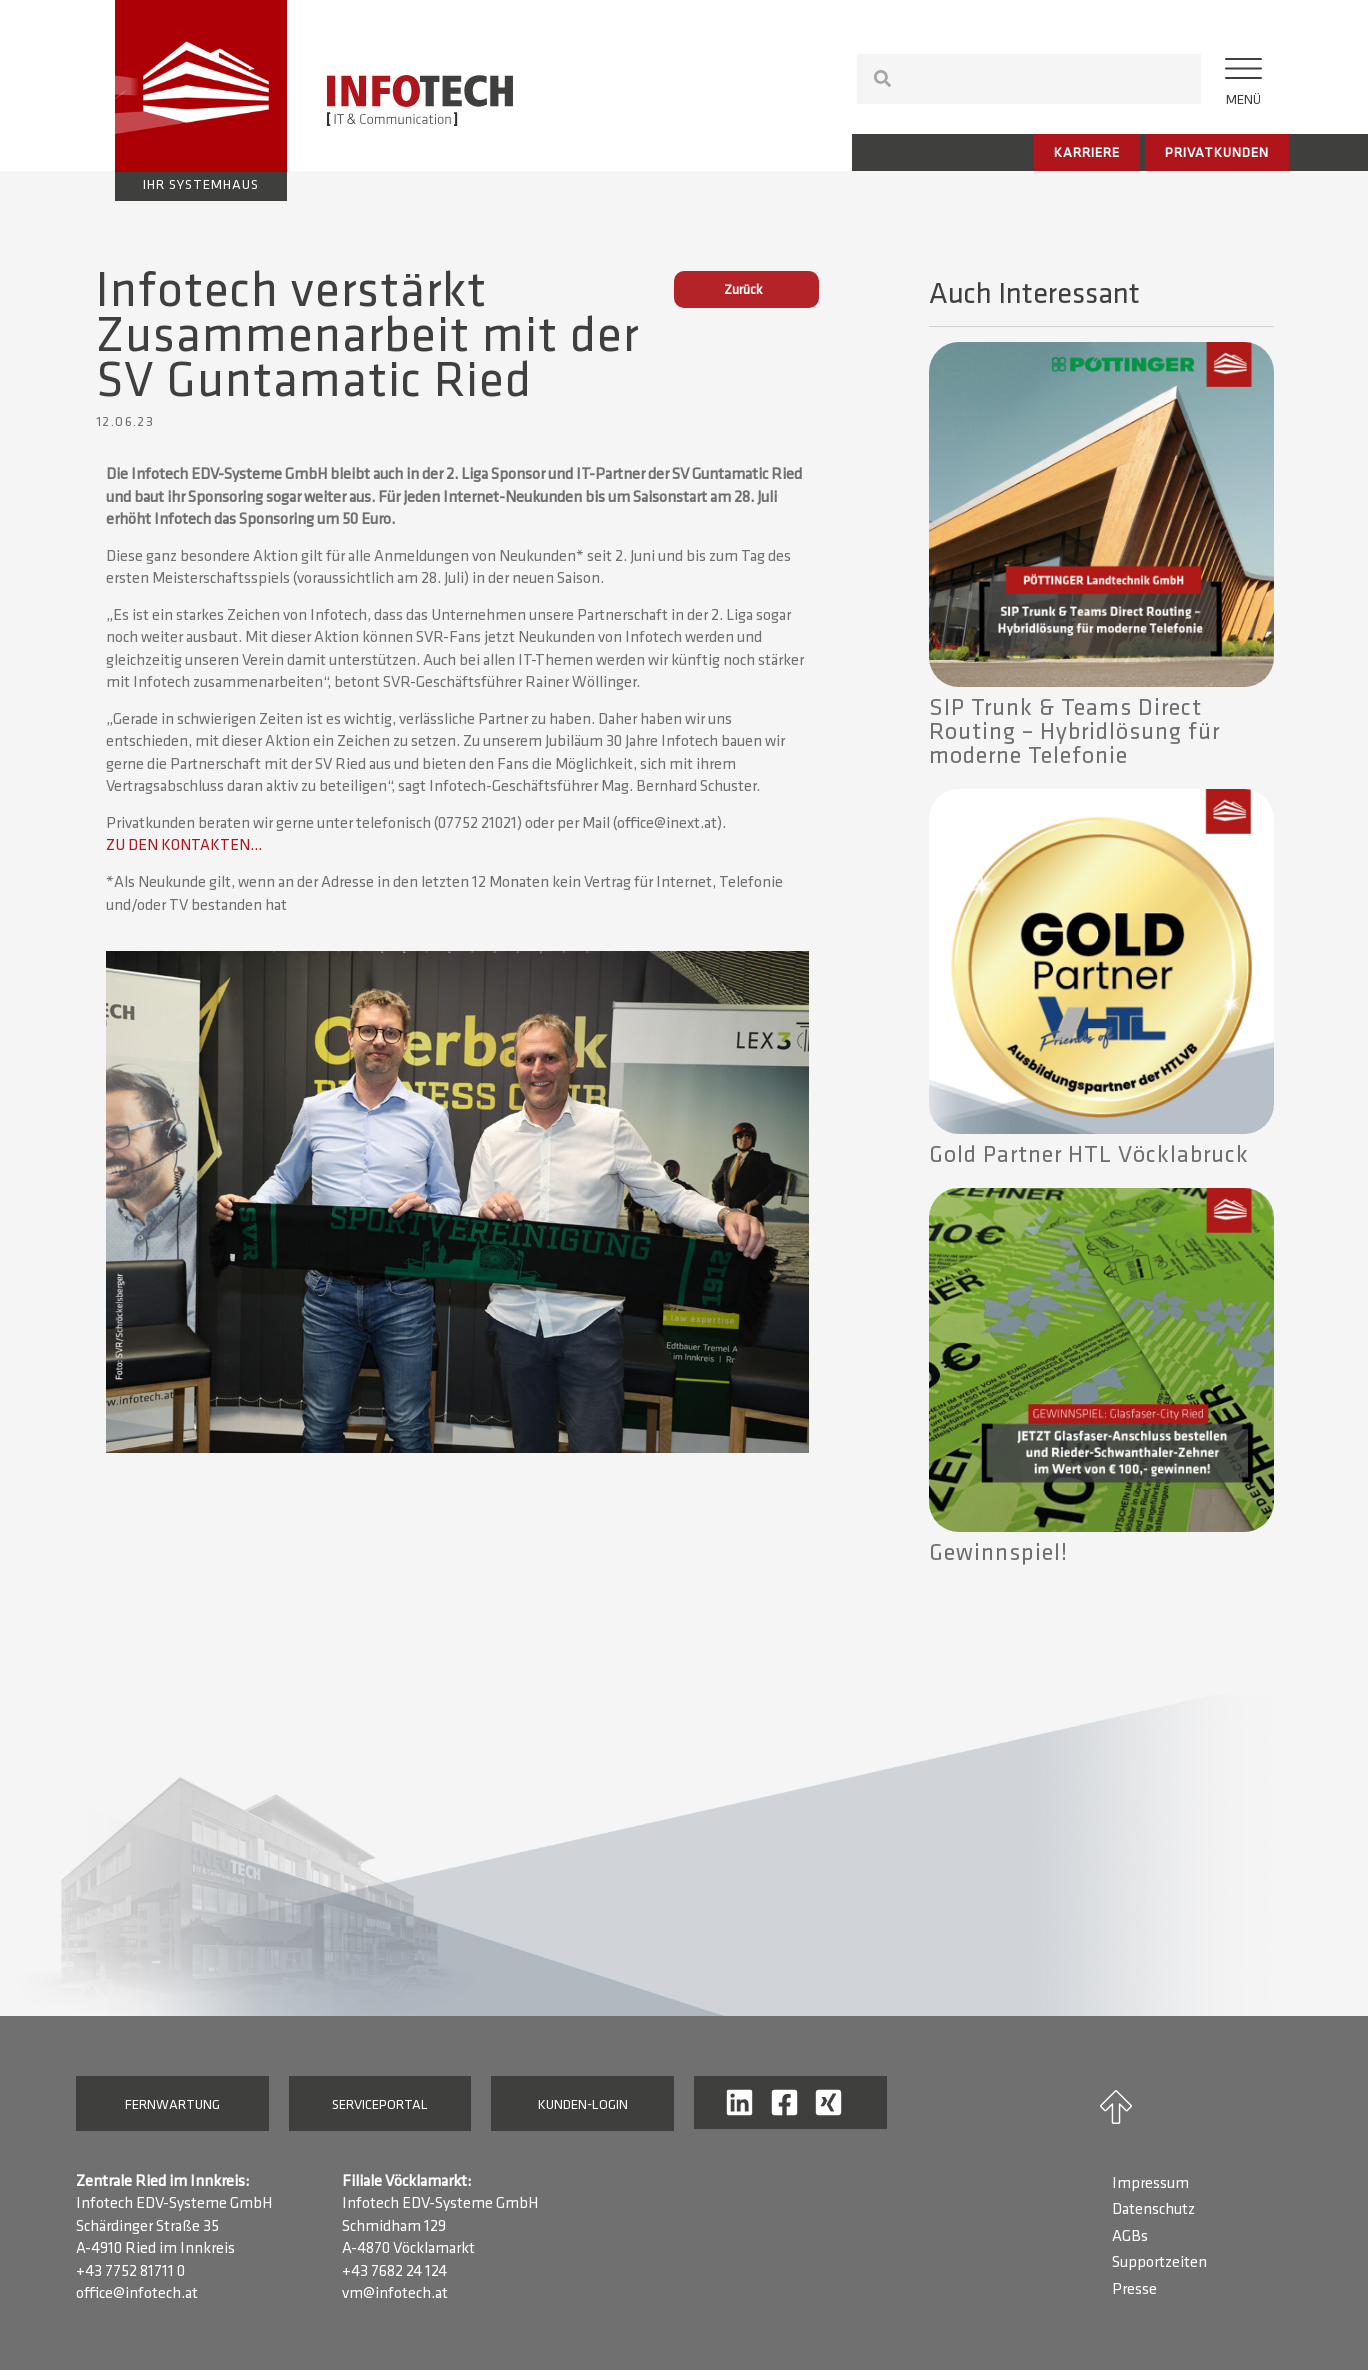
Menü (1243, 100)
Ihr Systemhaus (201, 185)
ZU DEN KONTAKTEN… (184, 846)
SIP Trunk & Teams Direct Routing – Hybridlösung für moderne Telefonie (1074, 733)
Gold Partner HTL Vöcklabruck (1089, 1156)
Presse (1134, 2290)
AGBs (1130, 2237)
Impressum (1150, 2184)
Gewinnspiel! (998, 1554)
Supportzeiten (1159, 2263)
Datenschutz (1153, 2210)
